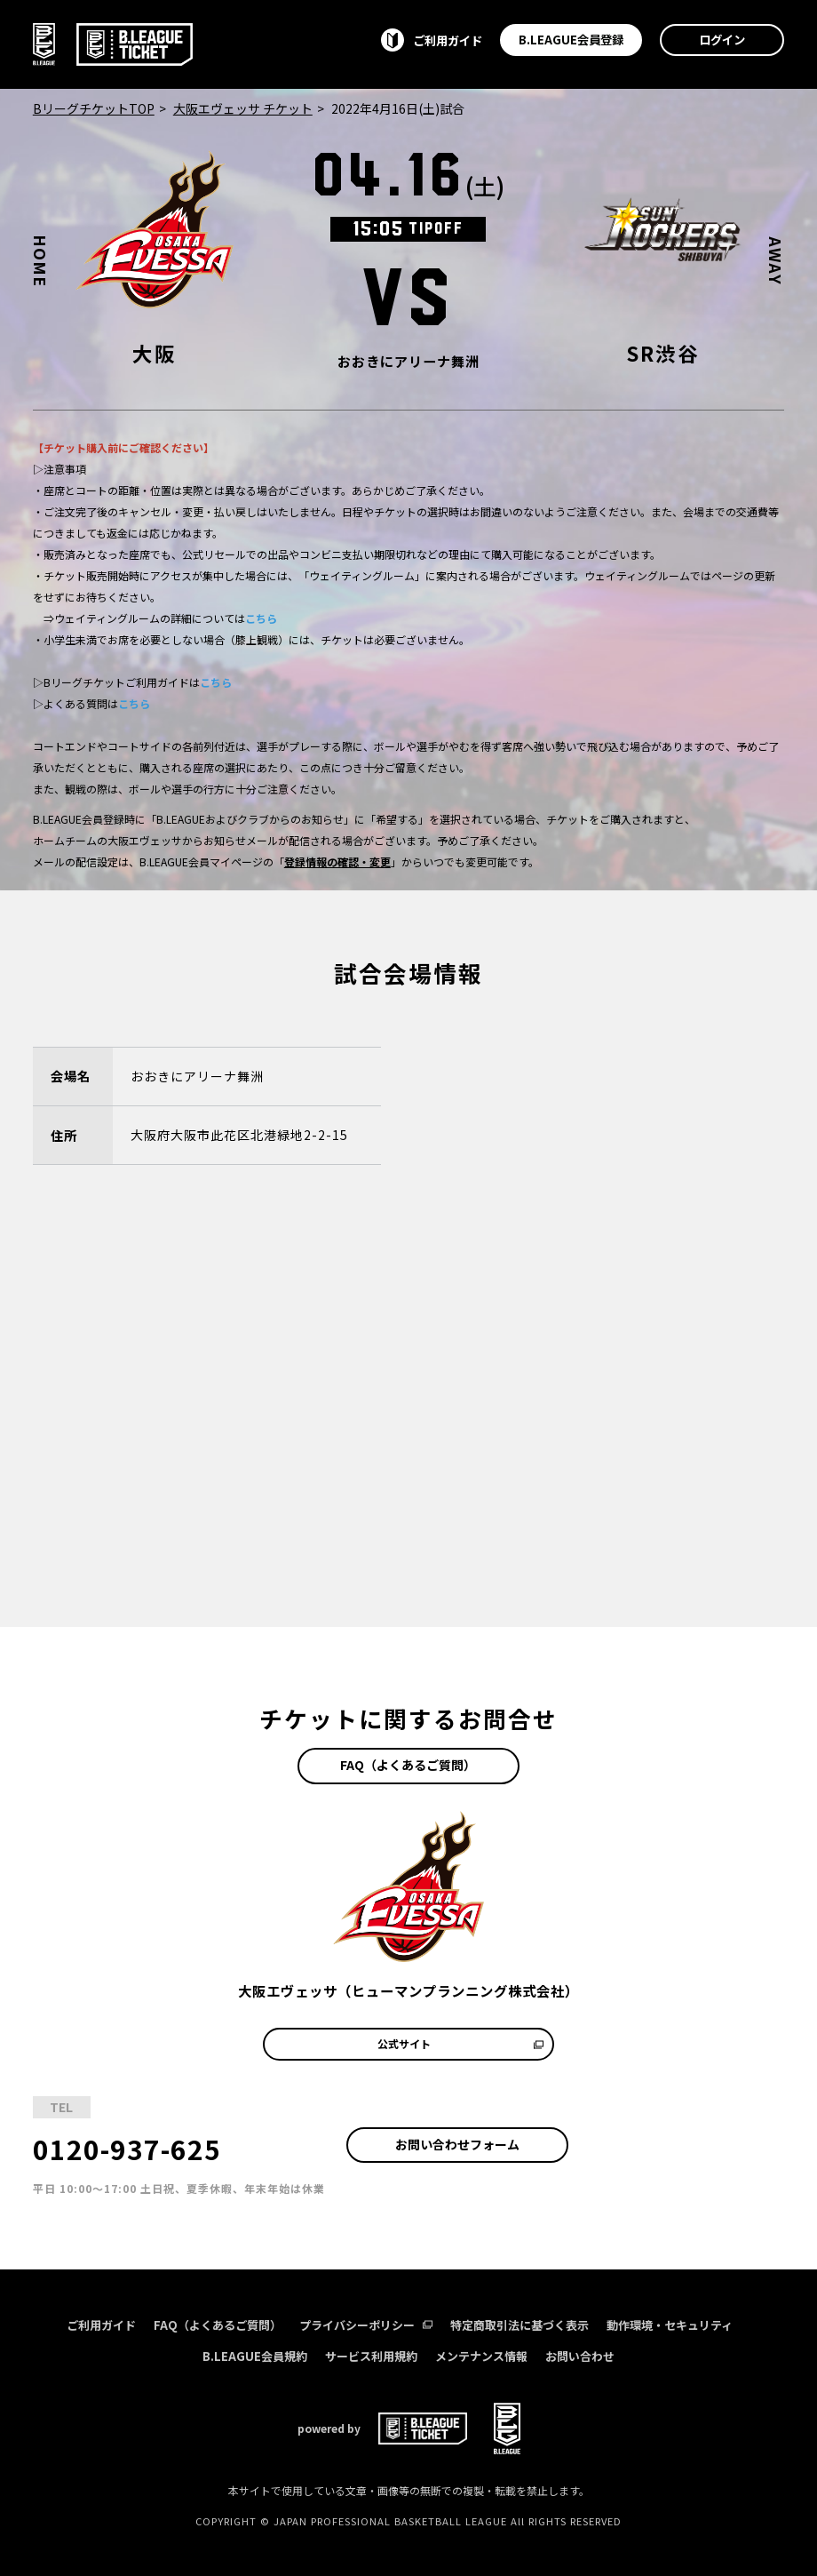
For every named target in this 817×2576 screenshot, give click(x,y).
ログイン (722, 39)
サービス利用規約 (371, 2356)
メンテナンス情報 (481, 2356)
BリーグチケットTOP (94, 108)
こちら (261, 618)
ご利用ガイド (101, 2325)
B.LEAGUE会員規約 (254, 2356)
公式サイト (460, 2043)
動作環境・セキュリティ (670, 2325)
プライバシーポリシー (365, 2325)
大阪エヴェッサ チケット (243, 108)
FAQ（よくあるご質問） (408, 1765)
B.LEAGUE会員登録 (571, 39)
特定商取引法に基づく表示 (519, 2325)
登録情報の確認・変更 (337, 861)
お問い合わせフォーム (457, 2144)
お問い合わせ (580, 2356)
